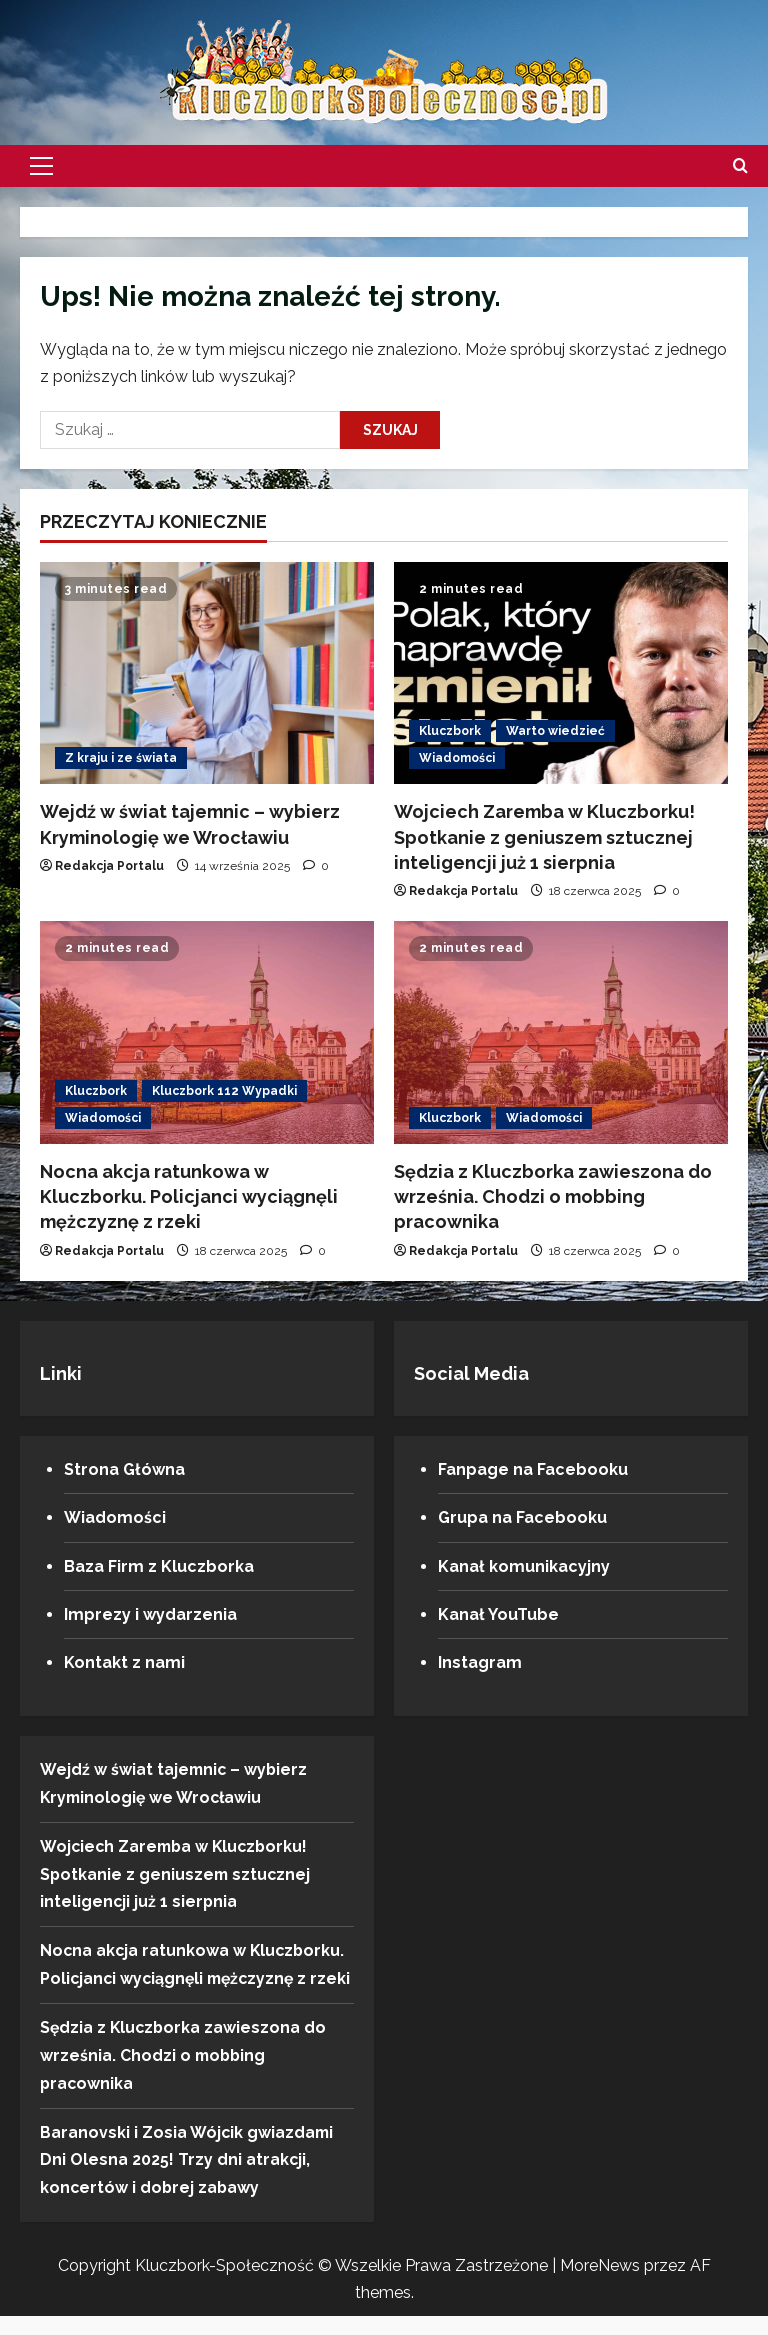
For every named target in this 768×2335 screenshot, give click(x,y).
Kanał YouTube (498, 1614)
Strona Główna (124, 1469)
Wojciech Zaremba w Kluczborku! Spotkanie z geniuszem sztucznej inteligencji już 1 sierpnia (544, 836)
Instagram (480, 1662)
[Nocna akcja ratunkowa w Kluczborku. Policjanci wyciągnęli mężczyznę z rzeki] (207, 1032)
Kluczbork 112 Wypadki (224, 1091)
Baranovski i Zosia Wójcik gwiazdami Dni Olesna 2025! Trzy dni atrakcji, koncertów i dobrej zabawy (188, 2179)
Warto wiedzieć (555, 731)
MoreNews (600, 2284)
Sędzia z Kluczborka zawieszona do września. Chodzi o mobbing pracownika (553, 1196)
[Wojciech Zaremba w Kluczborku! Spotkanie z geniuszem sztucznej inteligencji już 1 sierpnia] (561, 673)
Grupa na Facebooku (522, 1517)
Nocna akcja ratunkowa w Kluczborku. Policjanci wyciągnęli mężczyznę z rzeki (189, 1196)
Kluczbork (450, 731)
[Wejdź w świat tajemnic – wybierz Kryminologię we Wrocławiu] (207, 673)
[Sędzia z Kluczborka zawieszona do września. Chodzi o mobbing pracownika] (561, 1032)
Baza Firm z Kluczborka (159, 1566)
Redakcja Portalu (109, 866)
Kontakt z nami (124, 1662)
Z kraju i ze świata (121, 758)
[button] (41, 166)
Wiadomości (457, 758)
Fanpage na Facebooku (533, 1469)
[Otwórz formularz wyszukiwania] (740, 166)
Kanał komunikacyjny (524, 1566)
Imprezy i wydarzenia (150, 1614)
